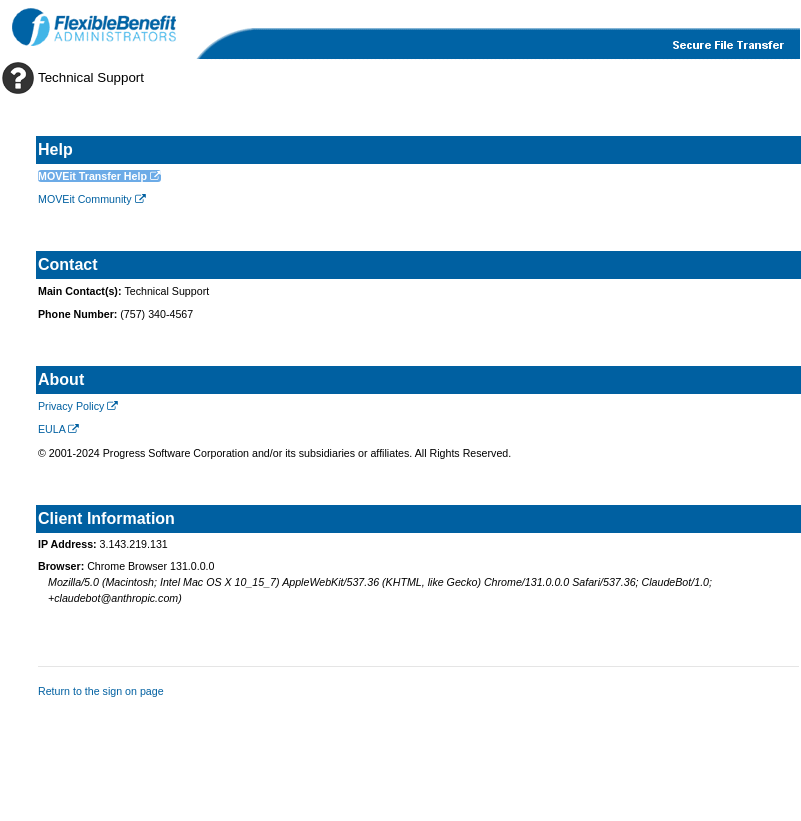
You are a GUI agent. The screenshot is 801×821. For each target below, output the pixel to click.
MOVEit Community (92, 199)
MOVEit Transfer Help (99, 176)
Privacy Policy (78, 406)
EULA (58, 429)
